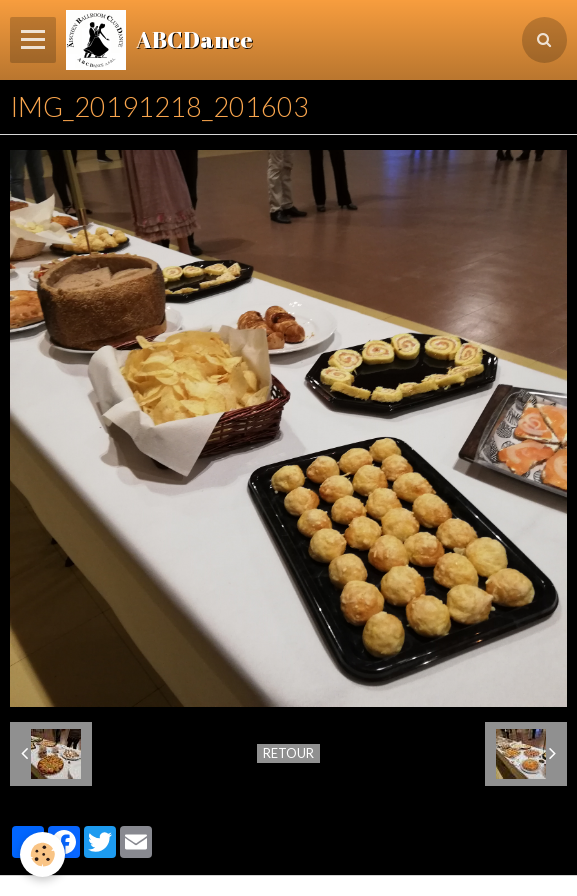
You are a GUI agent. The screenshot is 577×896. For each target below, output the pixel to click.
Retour (288, 753)
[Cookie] (42, 854)
